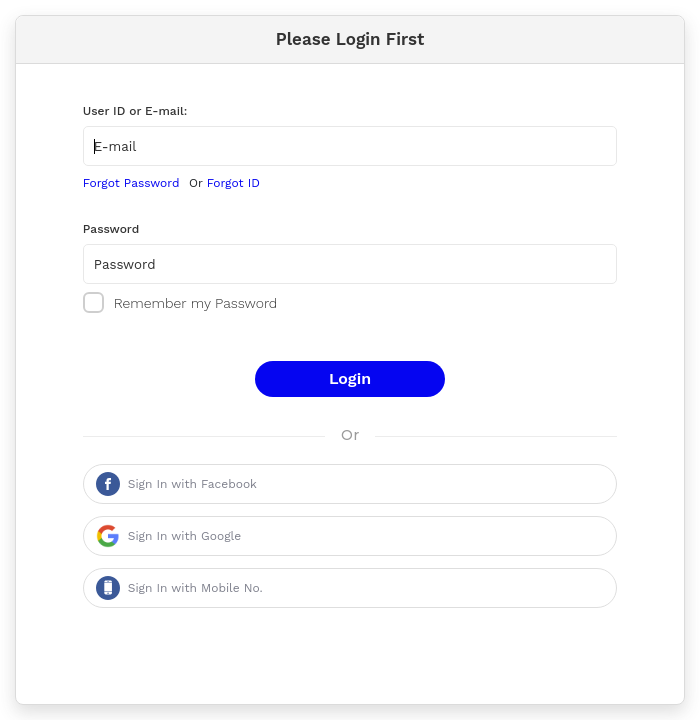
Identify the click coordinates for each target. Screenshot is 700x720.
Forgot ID (233, 183)
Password (111, 229)
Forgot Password (131, 183)
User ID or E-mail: (135, 111)
